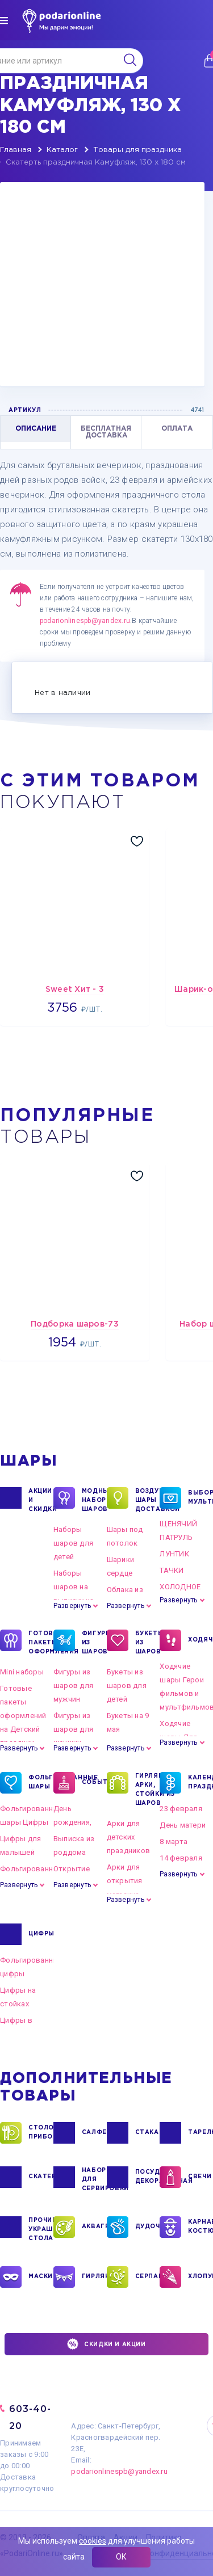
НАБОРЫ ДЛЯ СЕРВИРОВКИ (94, 2178)
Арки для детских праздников (129, 1837)
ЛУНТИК (174, 1554)
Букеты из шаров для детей (127, 1685)
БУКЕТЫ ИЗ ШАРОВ (147, 1642)
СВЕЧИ (199, 2177)
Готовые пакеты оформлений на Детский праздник (23, 1715)
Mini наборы (22, 1672)
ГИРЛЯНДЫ (94, 2277)
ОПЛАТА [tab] (177, 429)
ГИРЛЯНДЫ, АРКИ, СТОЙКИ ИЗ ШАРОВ (147, 1789)
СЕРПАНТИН (147, 2277)
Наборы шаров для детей (73, 1543)
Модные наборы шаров (94, 1499)
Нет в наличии (62, 693)
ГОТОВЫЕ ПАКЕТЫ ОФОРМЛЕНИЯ (40, 1642)
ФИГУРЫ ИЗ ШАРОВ (94, 1642)
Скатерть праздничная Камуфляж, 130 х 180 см (96, 162)
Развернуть (72, 1606)
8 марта (173, 1841)
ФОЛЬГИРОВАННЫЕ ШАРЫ (40, 1783)
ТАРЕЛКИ (200, 2133)
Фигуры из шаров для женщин (73, 1729)
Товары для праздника (137, 150)
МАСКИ (40, 2277)
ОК (121, 2556)
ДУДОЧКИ (147, 2227)
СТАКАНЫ (147, 2133)
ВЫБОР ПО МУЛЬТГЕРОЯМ (200, 1498)
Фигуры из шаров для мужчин (73, 1685)
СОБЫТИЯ (94, 1783)
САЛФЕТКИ (94, 2133)
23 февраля (181, 1808)
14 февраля (181, 1858)
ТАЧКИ (171, 1570)
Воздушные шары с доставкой (147, 1499)
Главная (15, 150)
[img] (4, 20)
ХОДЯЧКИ (200, 1640)
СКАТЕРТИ (40, 2177)
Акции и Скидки (40, 1499)
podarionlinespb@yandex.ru (85, 621)
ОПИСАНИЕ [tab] (35, 429)
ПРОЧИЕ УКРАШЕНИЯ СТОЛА (40, 2228)
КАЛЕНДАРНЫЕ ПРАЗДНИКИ (200, 1783)
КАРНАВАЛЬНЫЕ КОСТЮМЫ (200, 2227)
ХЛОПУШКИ (200, 2277)
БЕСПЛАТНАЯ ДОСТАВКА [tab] (106, 432)
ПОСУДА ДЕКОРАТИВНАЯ (147, 2177)
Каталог (62, 150)
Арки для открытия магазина (125, 1881)
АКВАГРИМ (94, 2227)
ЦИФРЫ (40, 1934)
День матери (183, 1825)
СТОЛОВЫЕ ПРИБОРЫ (40, 2133)
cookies (92, 2540)
